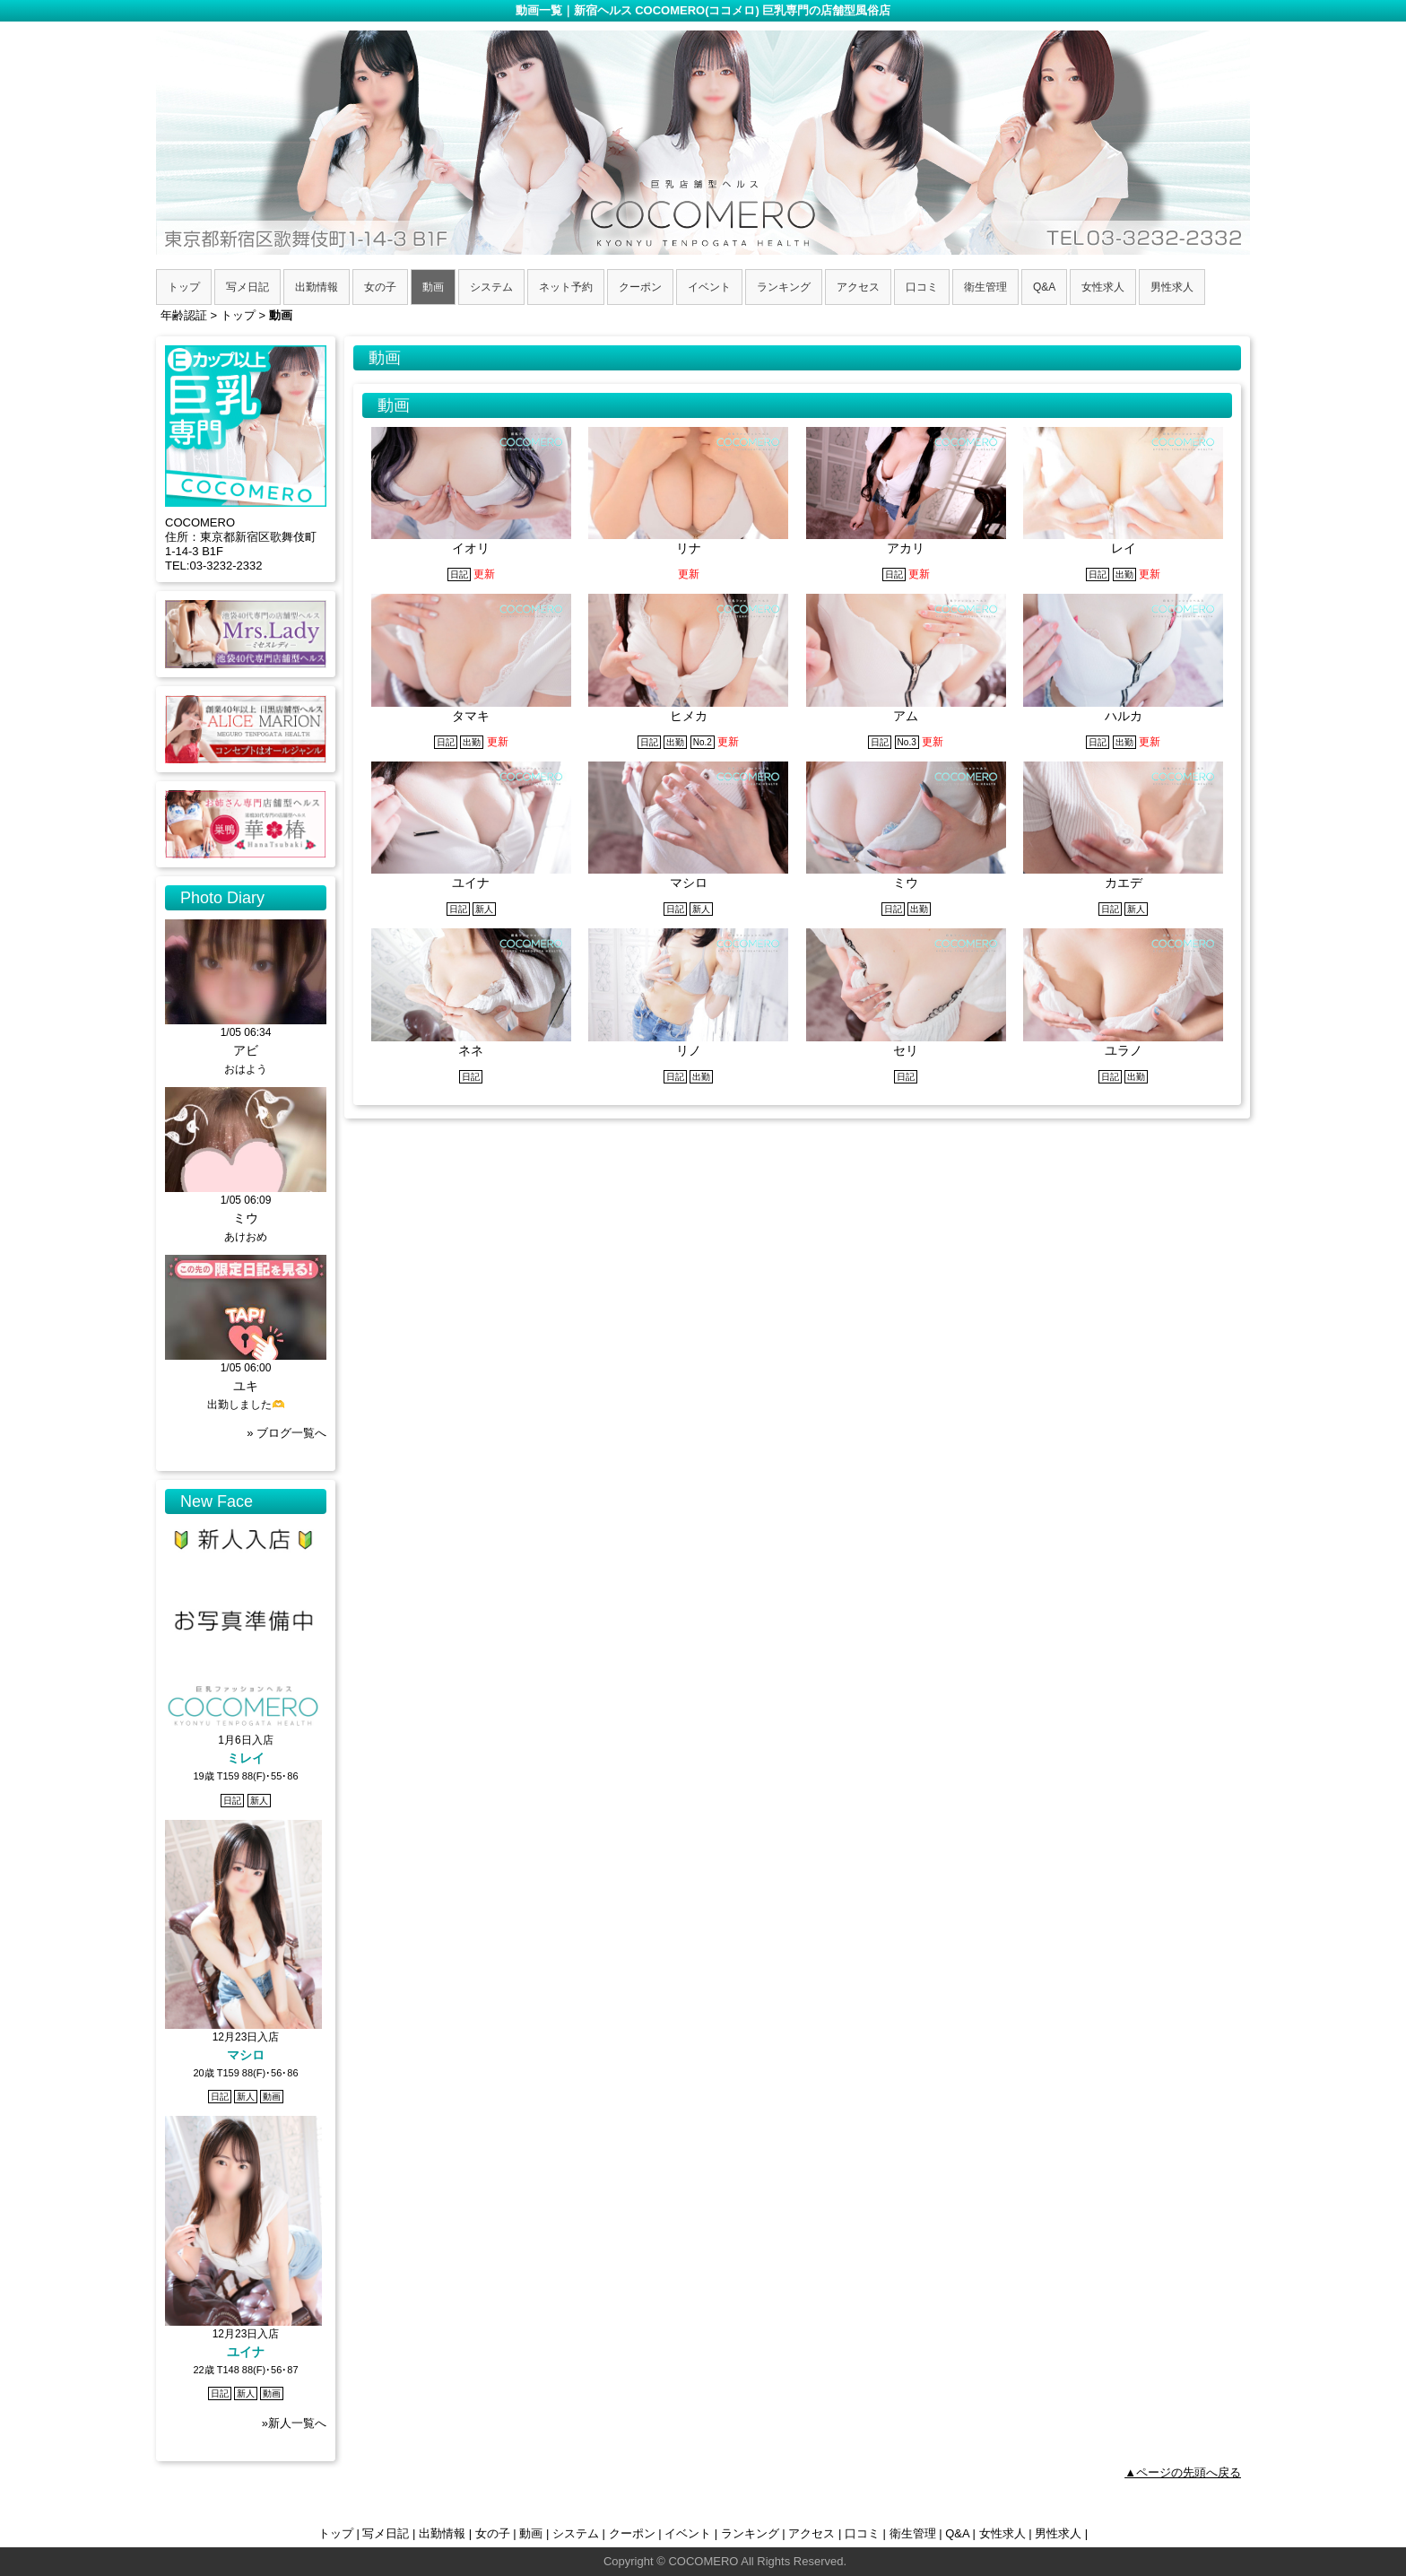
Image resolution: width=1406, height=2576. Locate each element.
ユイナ (246, 2352)
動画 (530, 2533)
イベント (687, 2533)
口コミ (862, 2533)
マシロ (246, 2055)
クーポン (632, 2533)
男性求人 (1058, 2533)
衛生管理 (913, 2533)
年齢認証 (184, 315)
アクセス (811, 2533)
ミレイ (246, 1758)
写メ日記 (385, 2533)
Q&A (957, 2533)
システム (575, 2533)
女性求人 (1002, 2533)
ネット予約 (566, 287)
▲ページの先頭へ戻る (1182, 2472)
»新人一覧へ (294, 2423)
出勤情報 (442, 2533)
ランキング (750, 2533)
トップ (335, 2533)
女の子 (492, 2533)
